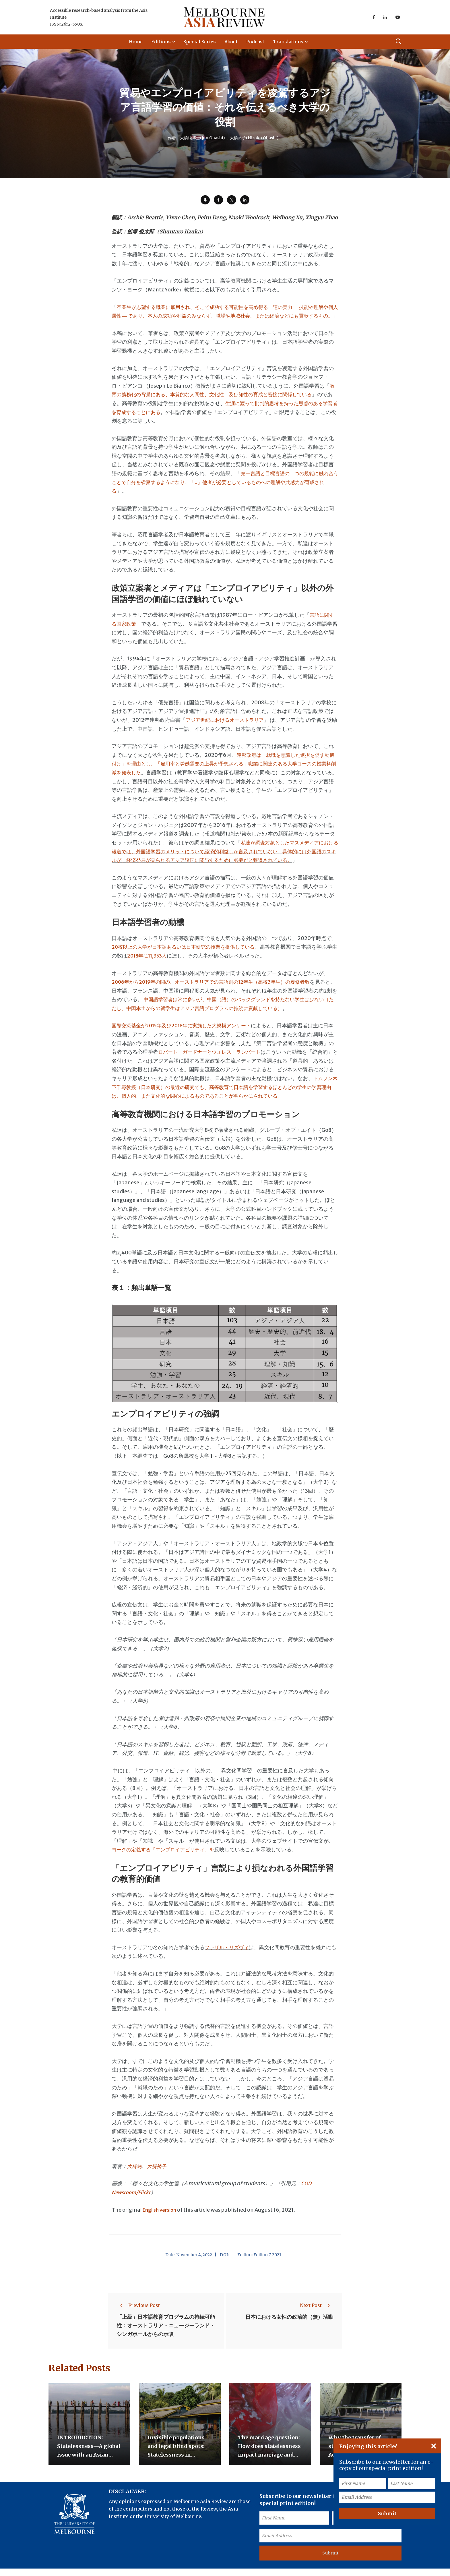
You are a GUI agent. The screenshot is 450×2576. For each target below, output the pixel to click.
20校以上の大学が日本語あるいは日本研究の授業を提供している (187, 955)
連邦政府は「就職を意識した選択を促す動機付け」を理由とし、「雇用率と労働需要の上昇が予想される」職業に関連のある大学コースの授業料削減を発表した (223, 772)
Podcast (256, 42)
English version (162, 2218)
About (232, 42)
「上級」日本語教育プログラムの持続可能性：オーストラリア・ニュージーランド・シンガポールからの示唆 (166, 2334)
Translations (289, 42)
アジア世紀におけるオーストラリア (227, 729)
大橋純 (135, 2174)
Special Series (201, 42)
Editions (162, 42)
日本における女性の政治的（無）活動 (289, 2325)
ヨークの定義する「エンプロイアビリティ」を (166, 1858)
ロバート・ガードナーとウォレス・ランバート (217, 1060)
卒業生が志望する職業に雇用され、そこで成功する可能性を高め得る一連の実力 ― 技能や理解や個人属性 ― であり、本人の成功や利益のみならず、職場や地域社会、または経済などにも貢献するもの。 (223, 316)
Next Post (316, 2314)
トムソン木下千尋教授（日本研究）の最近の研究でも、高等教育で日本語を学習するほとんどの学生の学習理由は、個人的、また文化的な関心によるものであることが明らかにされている (223, 1096)
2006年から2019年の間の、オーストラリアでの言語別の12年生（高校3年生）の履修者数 (216, 990)
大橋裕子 (158, 2174)
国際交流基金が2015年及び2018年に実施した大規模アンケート (185, 1034)
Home (137, 42)
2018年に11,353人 (158, 964)
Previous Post (138, 2314)
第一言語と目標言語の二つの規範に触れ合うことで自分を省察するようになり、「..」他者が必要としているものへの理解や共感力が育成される (224, 491)
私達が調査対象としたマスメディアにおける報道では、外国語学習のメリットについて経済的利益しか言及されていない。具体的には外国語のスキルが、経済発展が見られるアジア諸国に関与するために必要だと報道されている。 (223, 860)
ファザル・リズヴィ (228, 1956)
